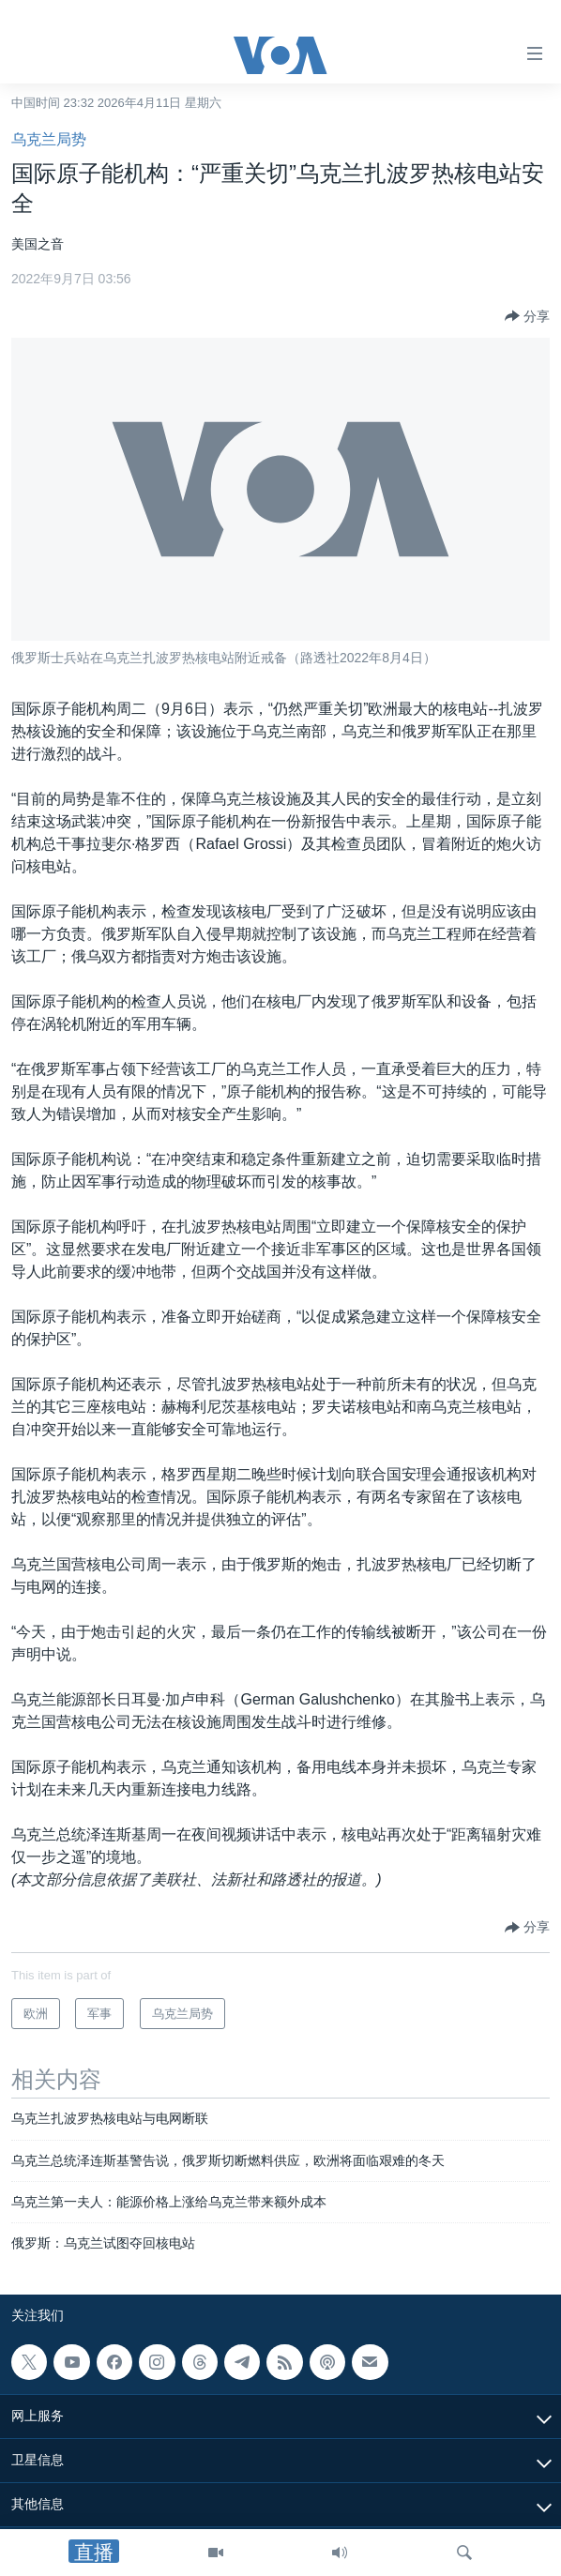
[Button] (527, 316)
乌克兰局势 (48, 139)
